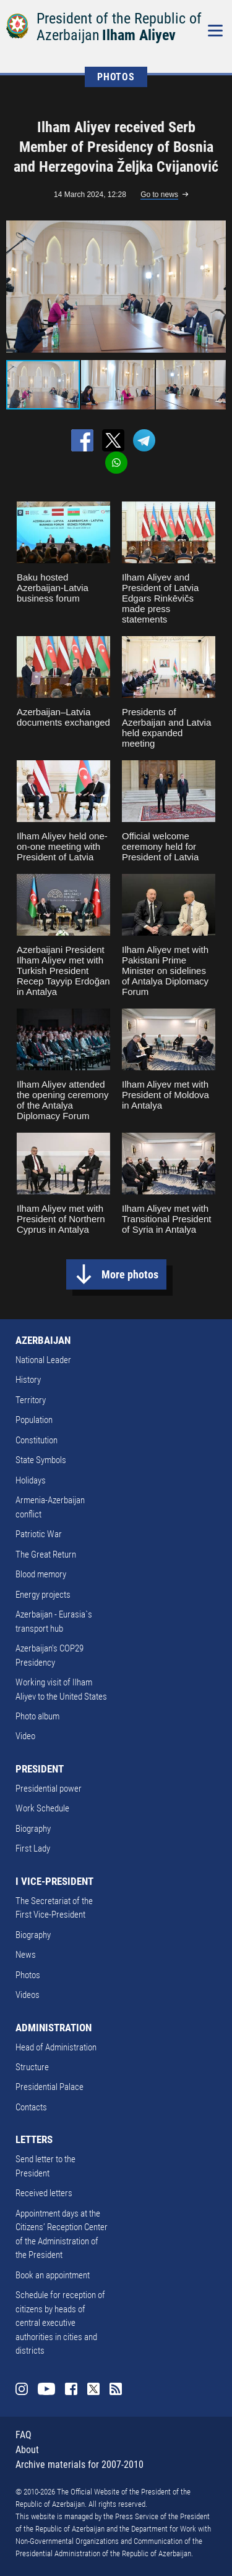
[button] (215, 286)
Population (34, 1419)
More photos (129, 1274)
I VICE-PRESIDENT (54, 1881)
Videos (27, 1994)
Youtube (46, 2389)
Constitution (36, 1440)
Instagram (21, 2389)
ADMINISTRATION (53, 2027)
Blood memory (40, 1574)
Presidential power (48, 1788)
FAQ (23, 2435)
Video (25, 1736)
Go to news (159, 194)
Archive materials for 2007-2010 (79, 2464)
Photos (27, 1975)
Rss (116, 2389)
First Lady (32, 1848)
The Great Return (45, 1554)
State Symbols (40, 1460)
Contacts (31, 2107)
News (25, 1954)
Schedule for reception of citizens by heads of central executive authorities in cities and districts (60, 2322)
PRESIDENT (39, 1769)
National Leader (43, 1360)
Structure (32, 2067)
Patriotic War (38, 1534)
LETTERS (34, 2139)
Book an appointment (52, 2275)
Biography (33, 1828)
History (28, 1379)
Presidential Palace (49, 2086)
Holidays (30, 1480)
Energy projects (43, 1594)
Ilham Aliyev (139, 35)
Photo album (37, 1716)
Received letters (43, 2193)
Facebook (71, 2389)
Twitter (93, 2389)
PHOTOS (116, 77)
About (27, 2450)
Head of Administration (56, 2047)
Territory (30, 1400)
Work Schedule (42, 1808)
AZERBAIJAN (43, 1340)
